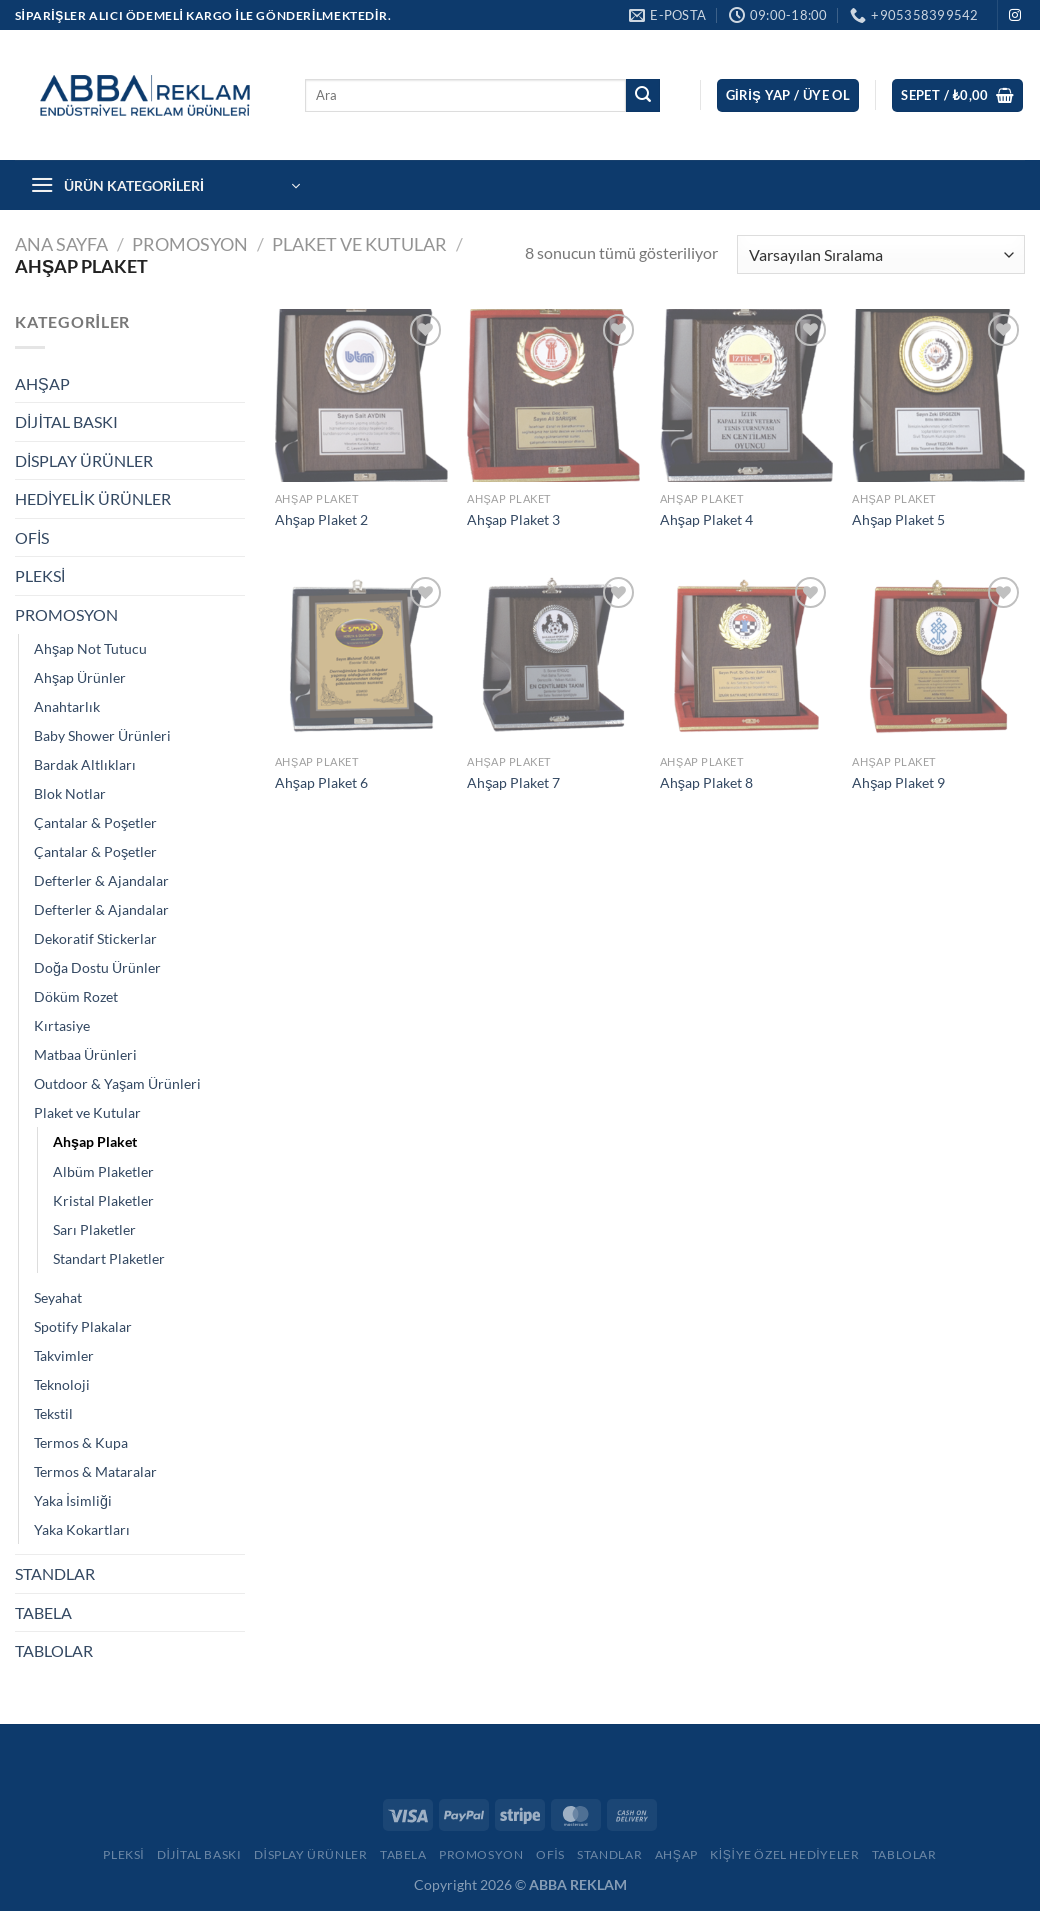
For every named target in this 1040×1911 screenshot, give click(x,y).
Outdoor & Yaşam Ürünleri (117, 1083)
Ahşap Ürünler (80, 677)
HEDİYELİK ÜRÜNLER (93, 498)
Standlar (609, 1854)
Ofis (550, 1854)
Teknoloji (62, 1384)
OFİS (32, 537)
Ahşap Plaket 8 (706, 782)
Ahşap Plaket (95, 1141)
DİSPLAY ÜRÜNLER (84, 460)
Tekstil (53, 1413)
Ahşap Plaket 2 (321, 519)
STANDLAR (55, 1573)
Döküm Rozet (76, 996)
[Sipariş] (881, 254)
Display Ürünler (311, 1854)
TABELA (43, 1612)
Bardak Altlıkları (85, 764)
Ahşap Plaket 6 (321, 782)
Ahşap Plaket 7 (513, 782)
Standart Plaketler (109, 1258)
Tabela (403, 1854)
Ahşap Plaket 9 (898, 782)
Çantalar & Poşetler (95, 822)
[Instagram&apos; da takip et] (1015, 16)
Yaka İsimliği (73, 1500)
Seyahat (58, 1297)
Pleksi (123, 1854)
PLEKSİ (40, 575)
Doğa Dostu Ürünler (97, 967)
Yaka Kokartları (82, 1529)
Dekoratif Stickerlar (95, 938)
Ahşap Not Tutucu (90, 648)
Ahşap (676, 1854)
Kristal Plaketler (103, 1200)
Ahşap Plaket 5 (898, 519)
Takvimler (64, 1355)
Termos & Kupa (81, 1442)
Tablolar (904, 1854)
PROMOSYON (190, 244)
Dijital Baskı (199, 1854)
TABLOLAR (54, 1650)
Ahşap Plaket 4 (706, 519)
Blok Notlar (70, 793)
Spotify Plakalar (83, 1326)
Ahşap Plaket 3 (513, 519)
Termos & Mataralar (95, 1471)
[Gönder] (643, 96)
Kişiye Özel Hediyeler (784, 1854)
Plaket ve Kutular (359, 244)
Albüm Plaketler (103, 1171)
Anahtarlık (67, 706)
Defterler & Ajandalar (101, 880)
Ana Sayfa (61, 244)
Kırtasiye (62, 1025)
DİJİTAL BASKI (66, 421)
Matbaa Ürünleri (85, 1054)
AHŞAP (42, 383)
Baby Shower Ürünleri (102, 735)
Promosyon (481, 1854)
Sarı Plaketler (94, 1229)
